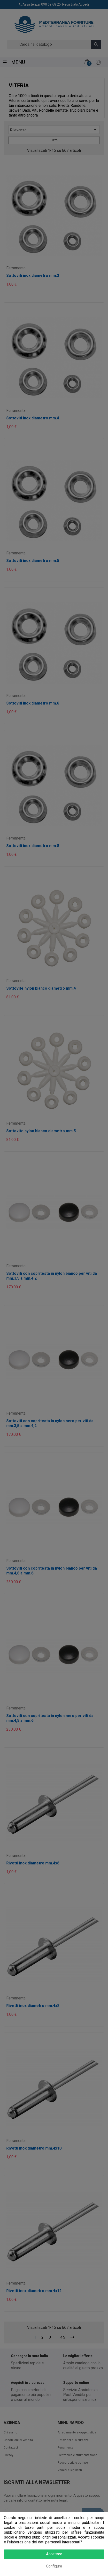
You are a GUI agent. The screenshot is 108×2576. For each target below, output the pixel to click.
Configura (54, 2566)
